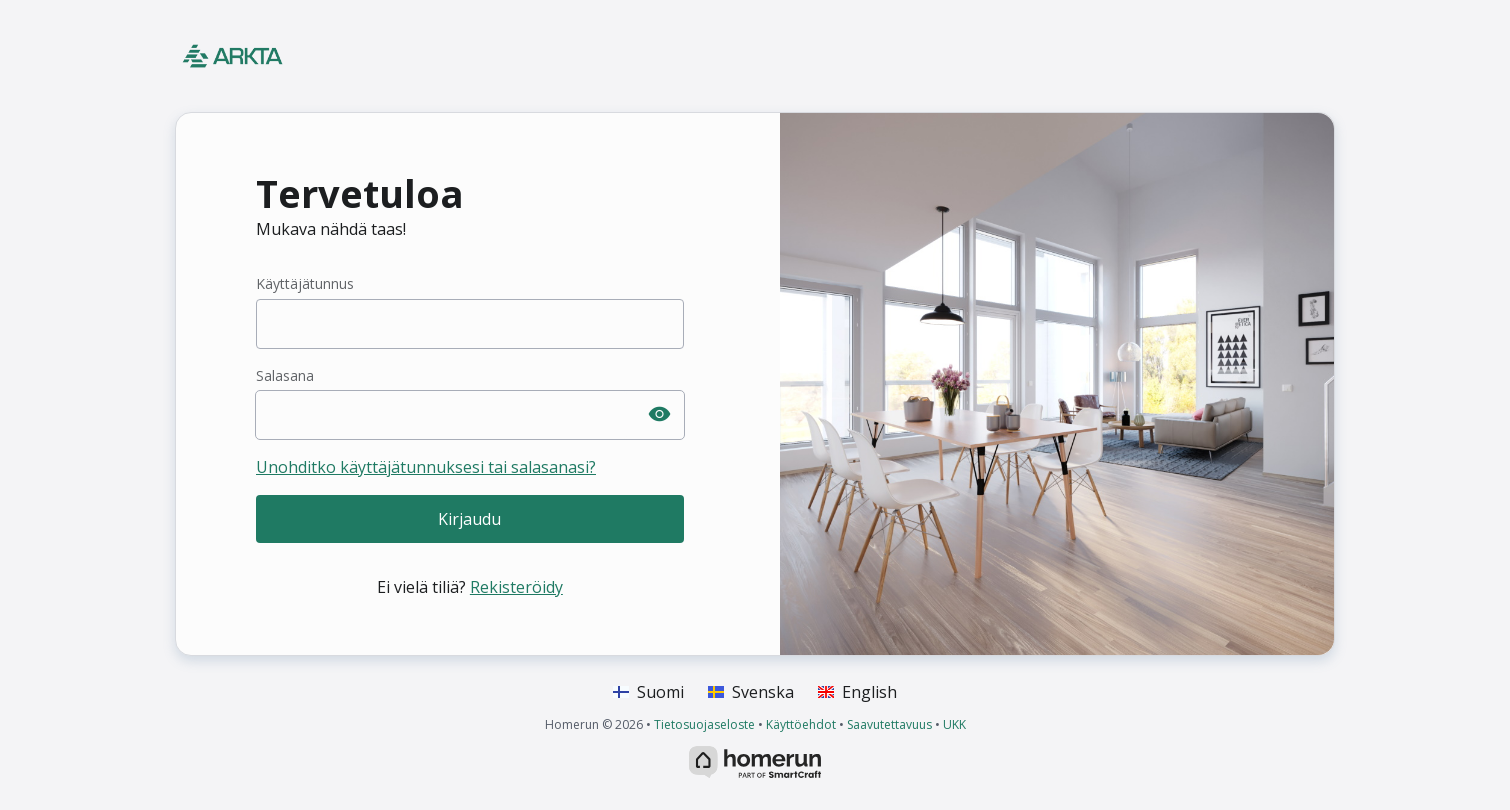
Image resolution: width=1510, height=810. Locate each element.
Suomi (648, 692)
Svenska (751, 692)
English (857, 692)
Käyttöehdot (801, 724)
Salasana (285, 375)
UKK (954, 724)
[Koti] (310, 56)
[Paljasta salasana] (659, 415)
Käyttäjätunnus (305, 283)
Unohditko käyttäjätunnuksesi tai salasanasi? (426, 467)
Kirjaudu (469, 519)
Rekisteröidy (516, 587)
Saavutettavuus (889, 724)
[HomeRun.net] (755, 760)
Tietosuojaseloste (704, 724)
